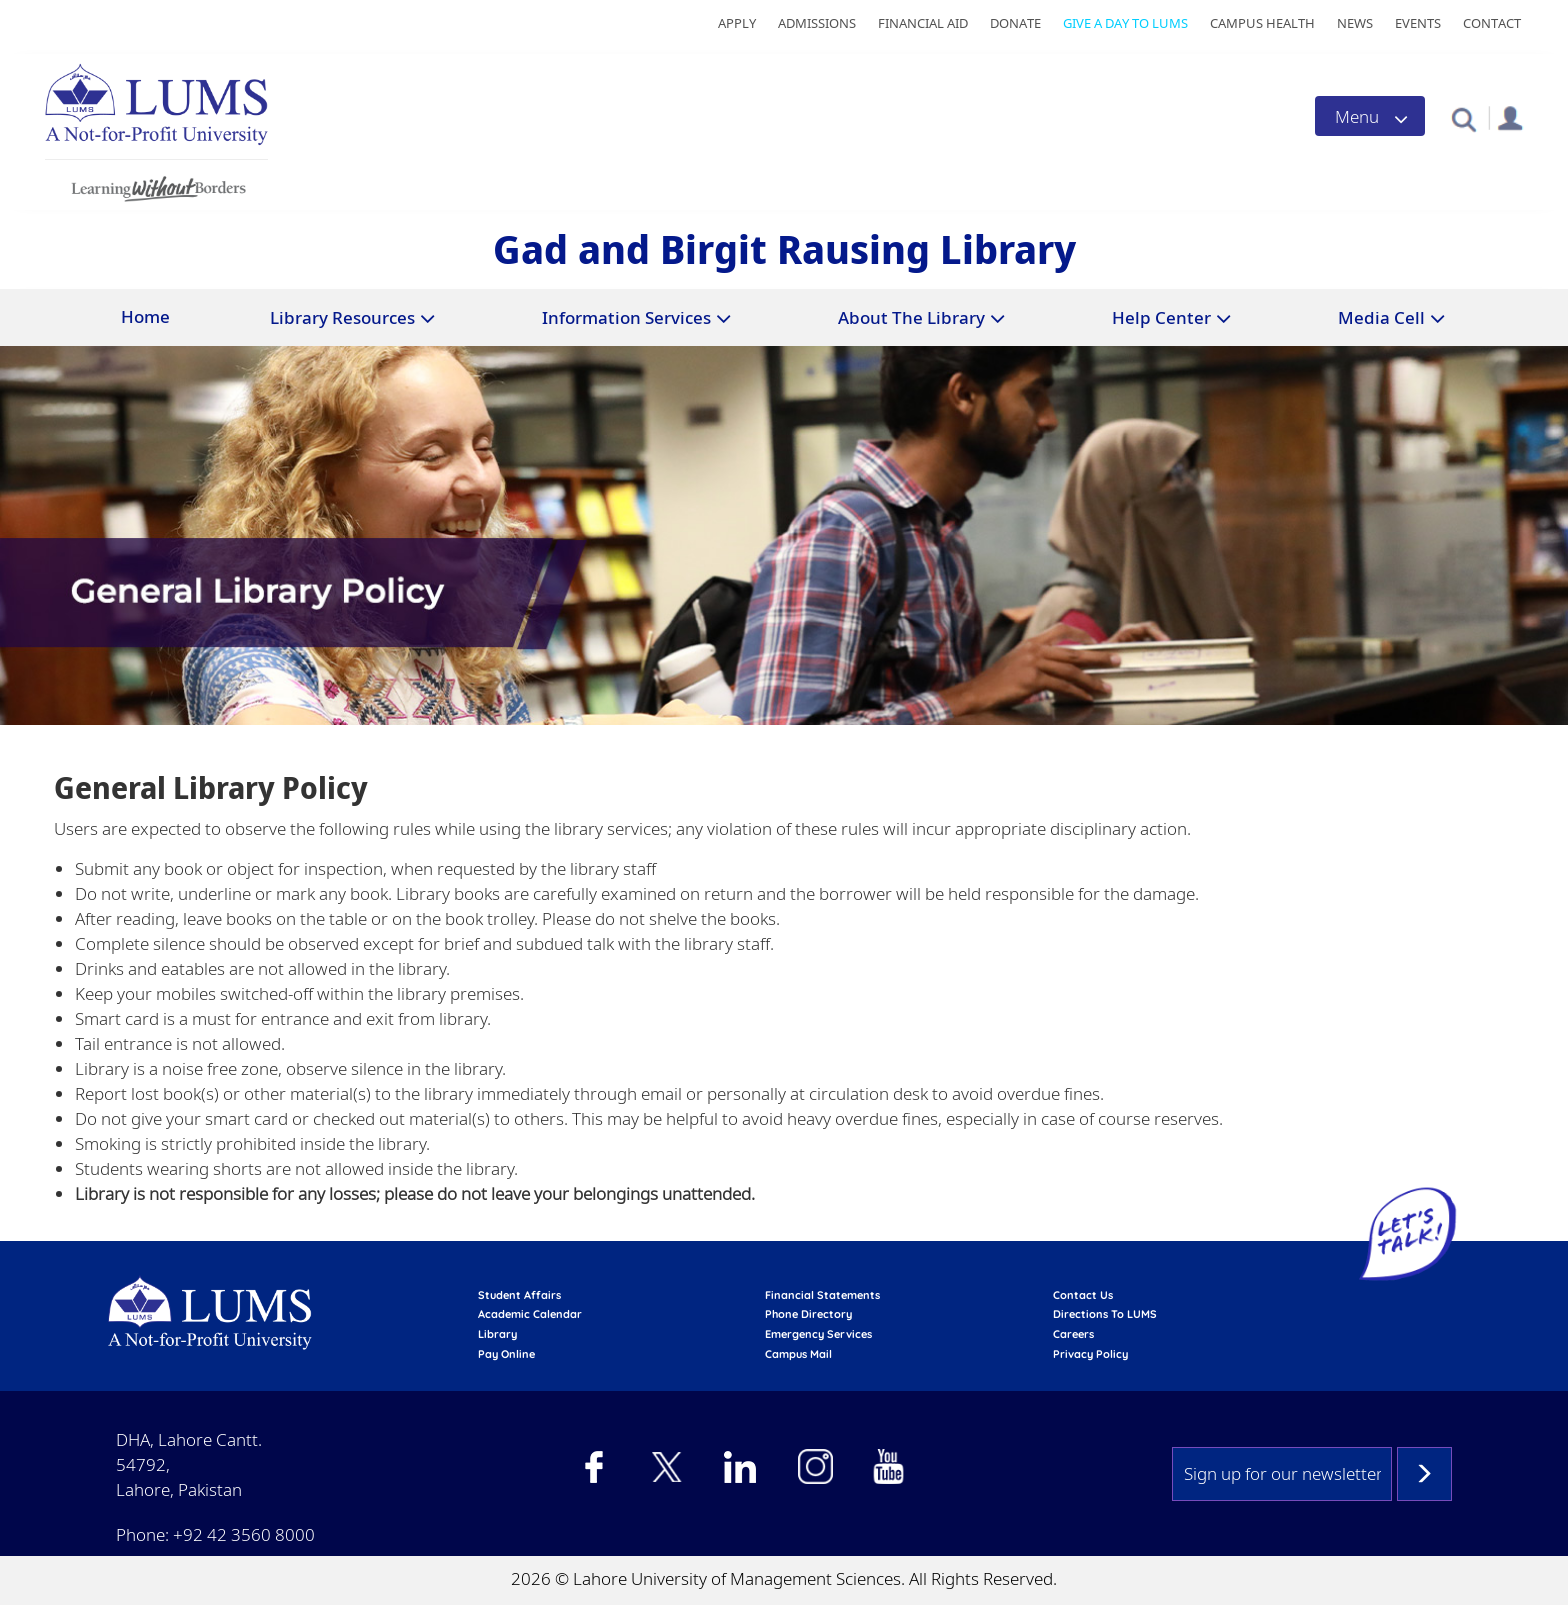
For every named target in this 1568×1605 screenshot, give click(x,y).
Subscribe (1424, 1474)
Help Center (1161, 317)
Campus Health (1262, 23)
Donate (1015, 23)
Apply (737, 23)
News (1355, 23)
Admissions (817, 23)
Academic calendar (530, 1314)
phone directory (808, 1314)
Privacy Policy (1090, 1354)
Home (145, 316)
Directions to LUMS (1105, 1314)
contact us (1083, 1295)
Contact (1492, 23)
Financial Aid (923, 23)
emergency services (818, 1334)
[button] (1463, 118)
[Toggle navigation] (1370, 116)
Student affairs (519, 1295)
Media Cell (1381, 317)
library (497, 1334)
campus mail (798, 1354)
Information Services (626, 317)
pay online (506, 1354)
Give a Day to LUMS (1125, 23)
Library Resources (342, 317)
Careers (1073, 1334)
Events (1418, 23)
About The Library (911, 317)
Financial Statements (822, 1295)
